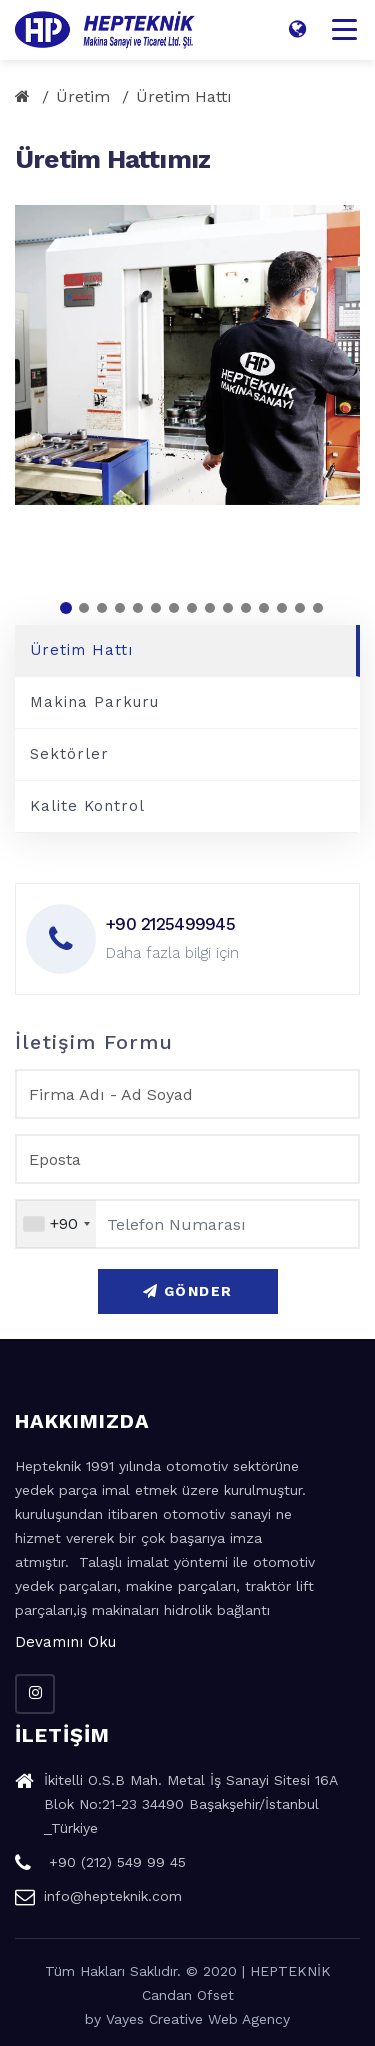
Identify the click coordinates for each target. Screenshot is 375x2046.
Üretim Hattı (184, 96)
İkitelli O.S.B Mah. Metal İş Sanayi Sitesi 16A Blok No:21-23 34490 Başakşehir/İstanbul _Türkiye (176, 1807)
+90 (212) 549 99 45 (100, 1865)
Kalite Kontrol (87, 806)
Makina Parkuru (94, 702)
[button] (66, 608)
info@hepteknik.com (98, 1899)
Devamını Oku (65, 1642)
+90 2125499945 (170, 924)
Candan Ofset (188, 1995)
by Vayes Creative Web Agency (187, 2019)
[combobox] (56, 1224)
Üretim (83, 96)
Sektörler (69, 754)
